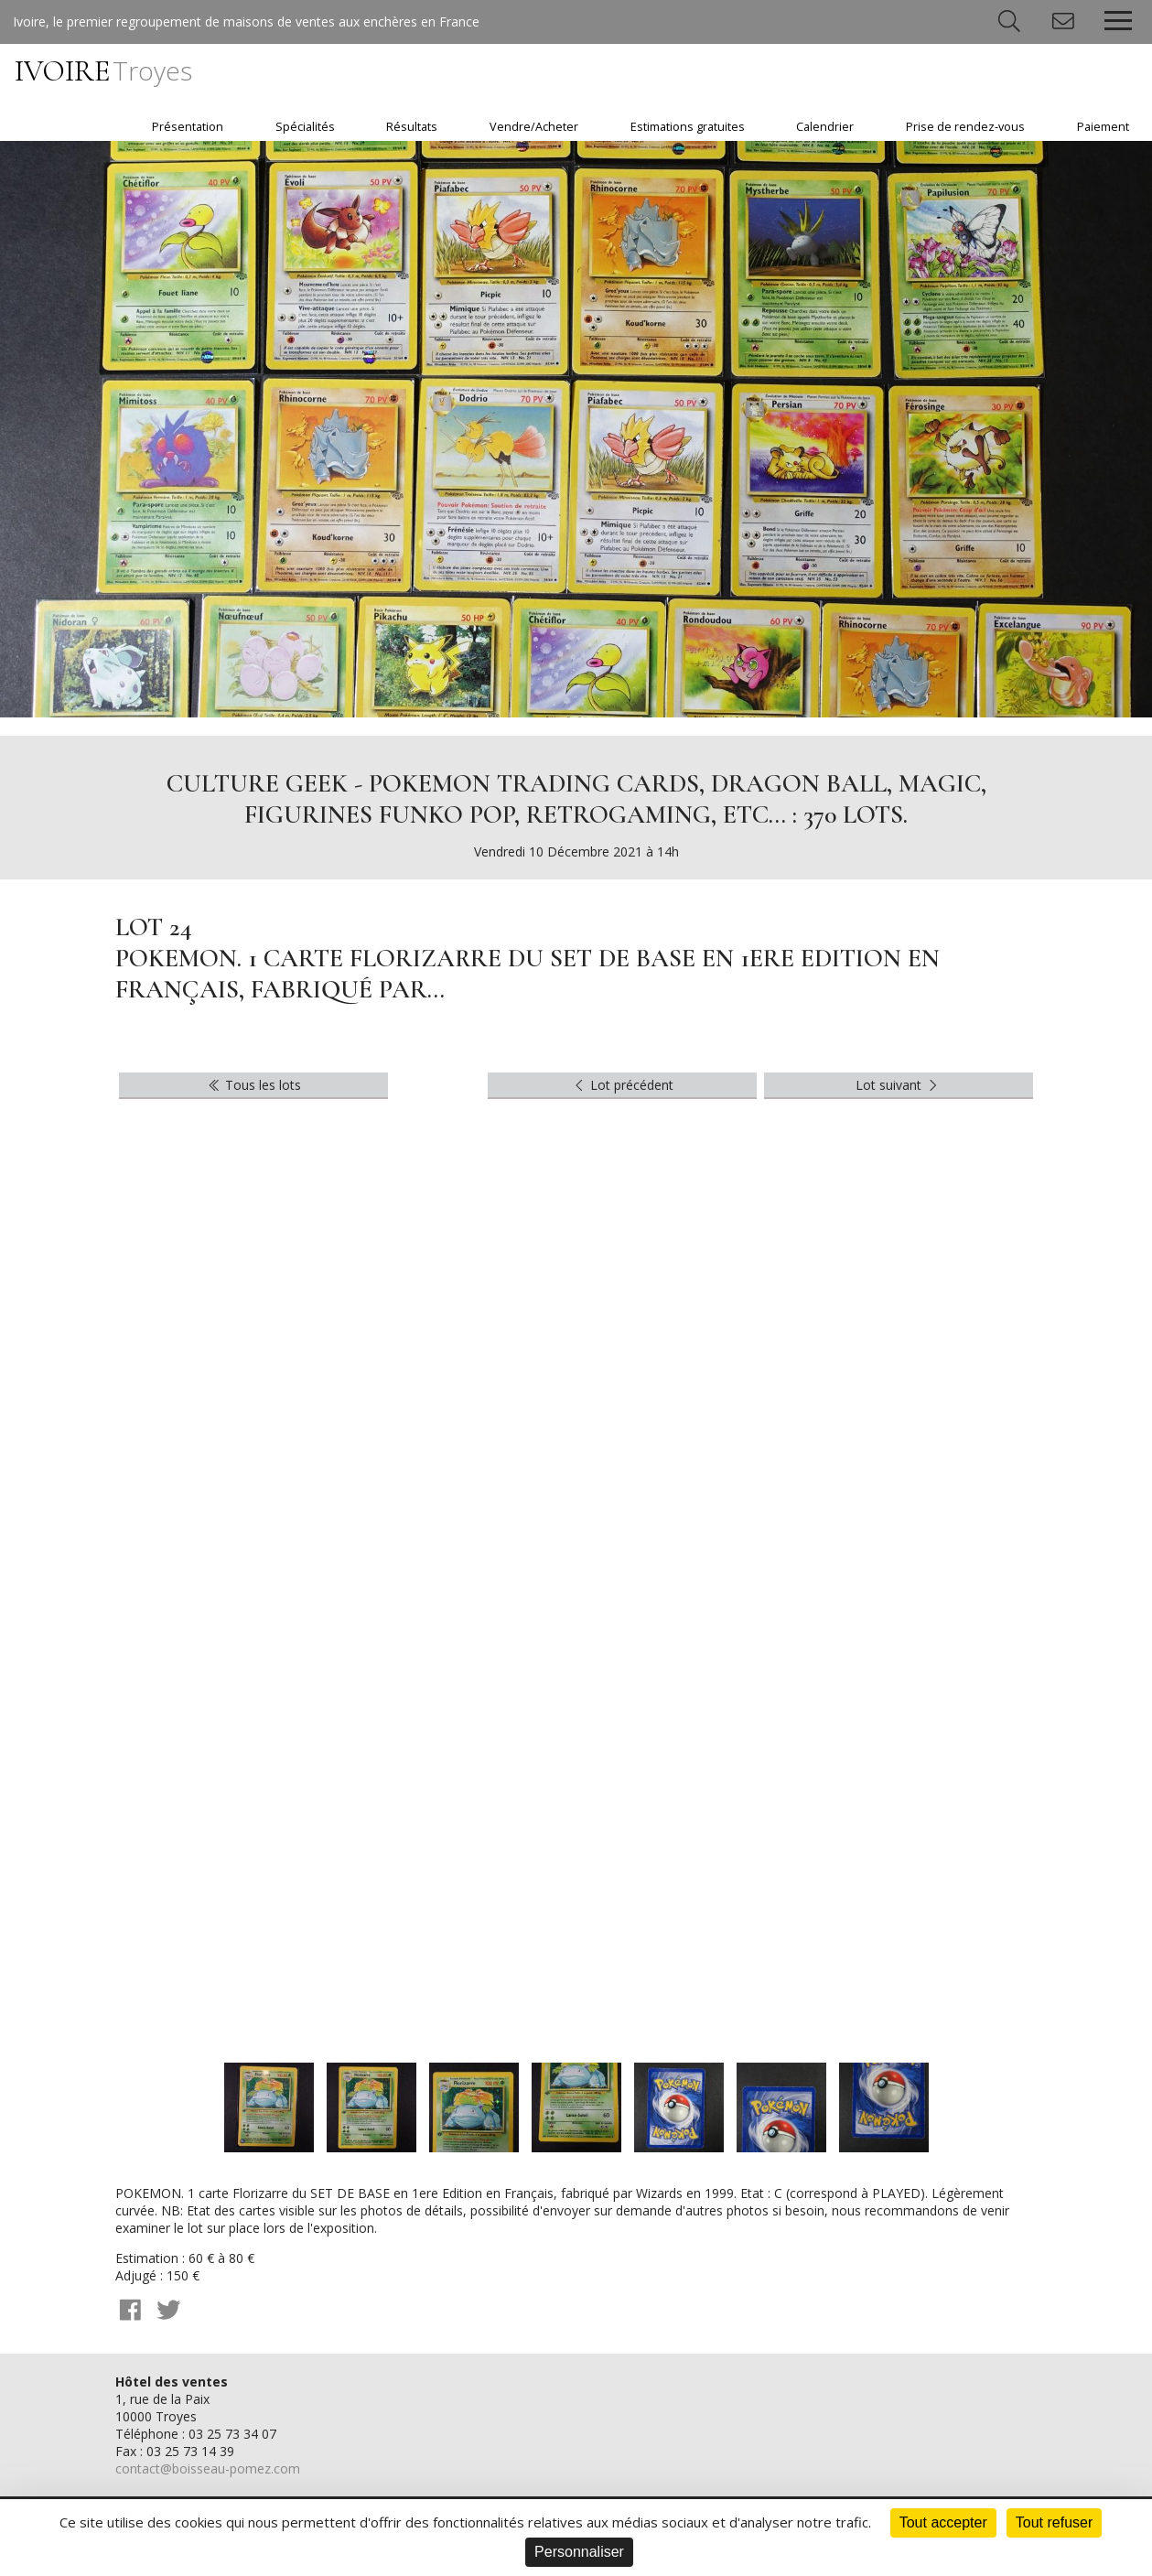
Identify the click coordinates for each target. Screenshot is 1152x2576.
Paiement (1103, 127)
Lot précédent (622, 1085)
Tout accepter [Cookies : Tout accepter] (943, 2522)
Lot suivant (899, 1085)
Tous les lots (254, 1085)
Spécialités (305, 127)
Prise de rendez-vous (965, 127)
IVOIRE (103, 71)
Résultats (411, 127)
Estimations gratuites (687, 127)
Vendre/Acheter (534, 127)
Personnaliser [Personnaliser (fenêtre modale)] (579, 2552)
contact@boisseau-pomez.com (207, 2468)
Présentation (187, 127)
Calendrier (825, 127)
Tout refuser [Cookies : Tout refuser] (1054, 2522)
